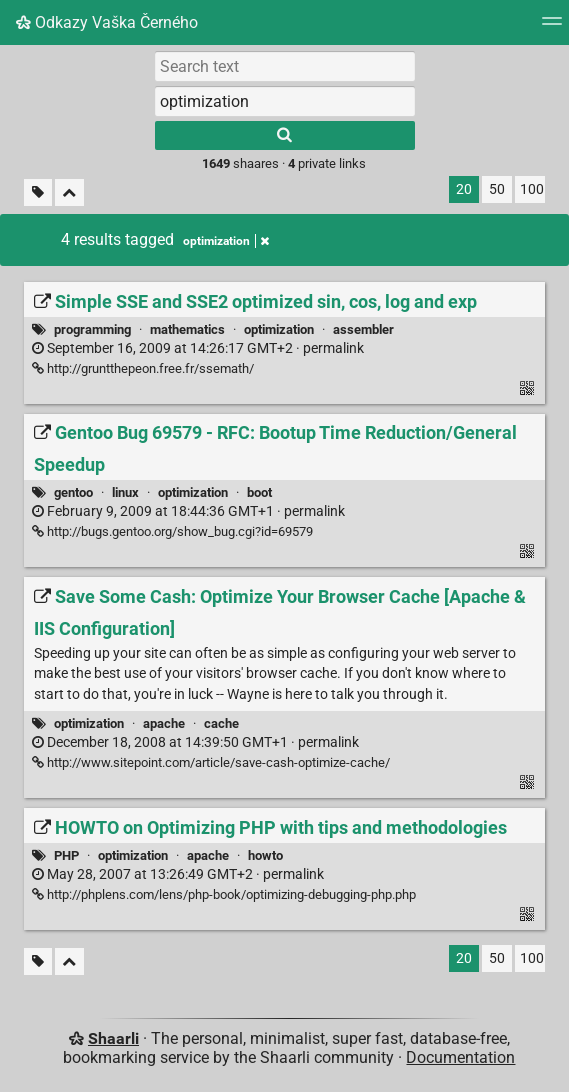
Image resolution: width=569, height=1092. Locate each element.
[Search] (285, 135)
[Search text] (285, 66)
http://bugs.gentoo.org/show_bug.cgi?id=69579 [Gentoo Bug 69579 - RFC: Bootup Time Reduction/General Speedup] (172, 531)
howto (265, 855)
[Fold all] (69, 192)
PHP (66, 855)
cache (221, 723)
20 (464, 189)
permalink (198, 348)
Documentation (460, 1057)
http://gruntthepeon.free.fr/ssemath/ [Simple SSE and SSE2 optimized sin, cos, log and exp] (143, 368)
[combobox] (285, 101)
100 (532, 189)
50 (497, 189)
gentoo (73, 492)
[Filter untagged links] (38, 192)
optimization (279, 329)
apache (164, 723)
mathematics (187, 329)
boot (259, 492)
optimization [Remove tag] (226, 241)
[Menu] (552, 27)
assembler (363, 329)
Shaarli (113, 1038)
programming (92, 329)
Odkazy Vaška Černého (107, 22)
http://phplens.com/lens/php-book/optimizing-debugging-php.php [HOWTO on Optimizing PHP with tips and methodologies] (224, 894)
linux (125, 492)
